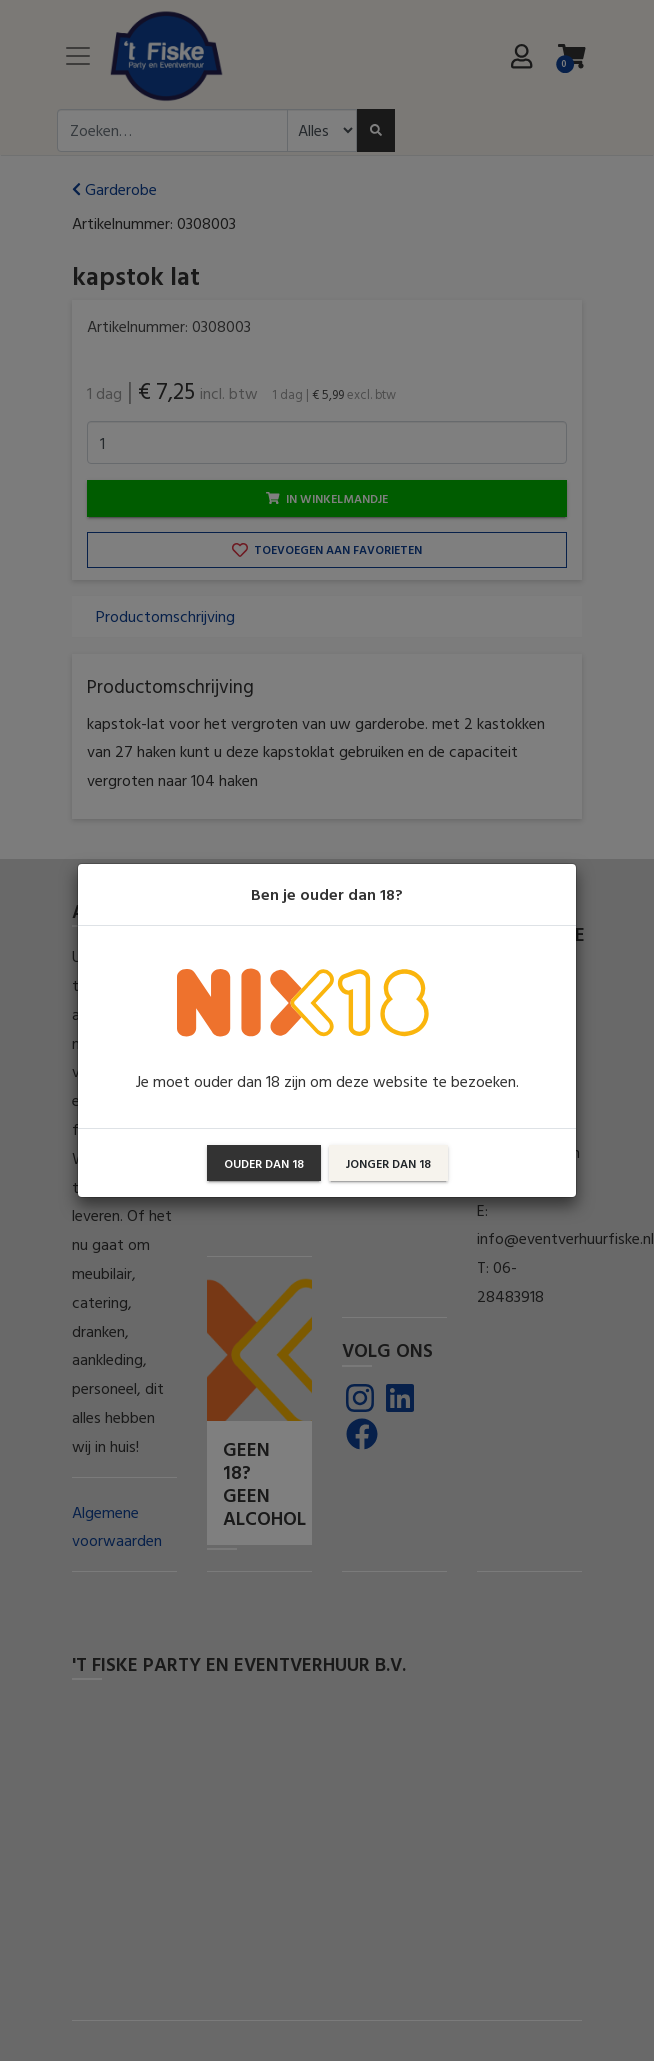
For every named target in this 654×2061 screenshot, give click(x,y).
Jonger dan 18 (388, 1163)
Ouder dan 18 (264, 1163)
